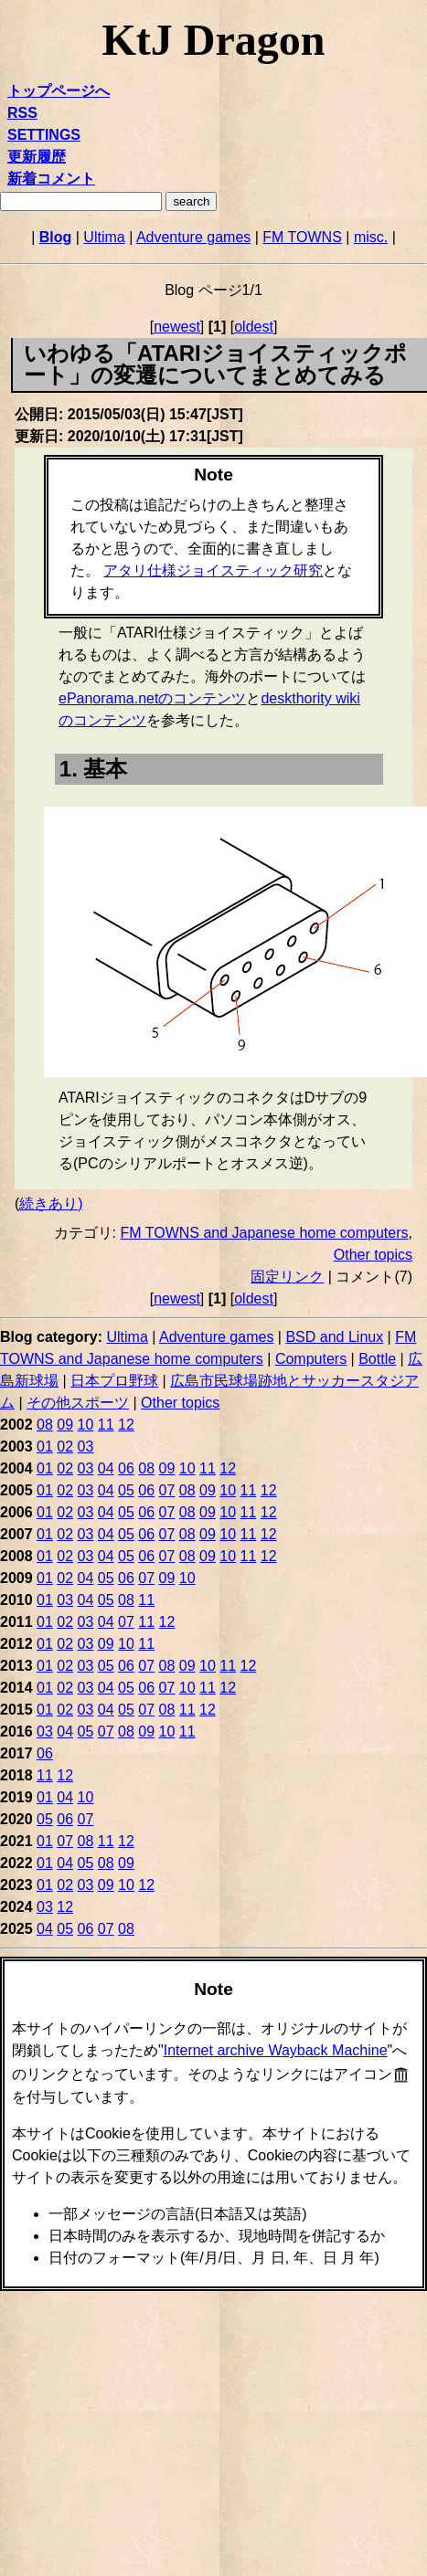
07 (167, 1490)
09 (65, 1424)
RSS (22, 113)
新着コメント (51, 178)
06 (126, 1468)
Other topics (373, 1254)
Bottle (377, 1359)
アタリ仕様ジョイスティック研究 (213, 570)
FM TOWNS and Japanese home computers (264, 1232)
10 (86, 1424)
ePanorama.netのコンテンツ (152, 698)
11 (106, 1424)
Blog (55, 237)
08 (45, 1424)
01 (45, 1446)
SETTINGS (43, 135)
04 (106, 1468)
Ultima (103, 237)
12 (126, 1424)
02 (65, 1446)
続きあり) (50, 1203)
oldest (253, 326)
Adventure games (193, 237)
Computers (311, 1359)
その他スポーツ (78, 1402)
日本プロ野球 (114, 1380)
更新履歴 (36, 156)
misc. (371, 237)
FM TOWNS (302, 237)
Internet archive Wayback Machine (276, 2050)
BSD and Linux (334, 1337)
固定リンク (287, 1276)
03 (86, 1446)
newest (177, 326)
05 (126, 1490)
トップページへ (58, 91)
